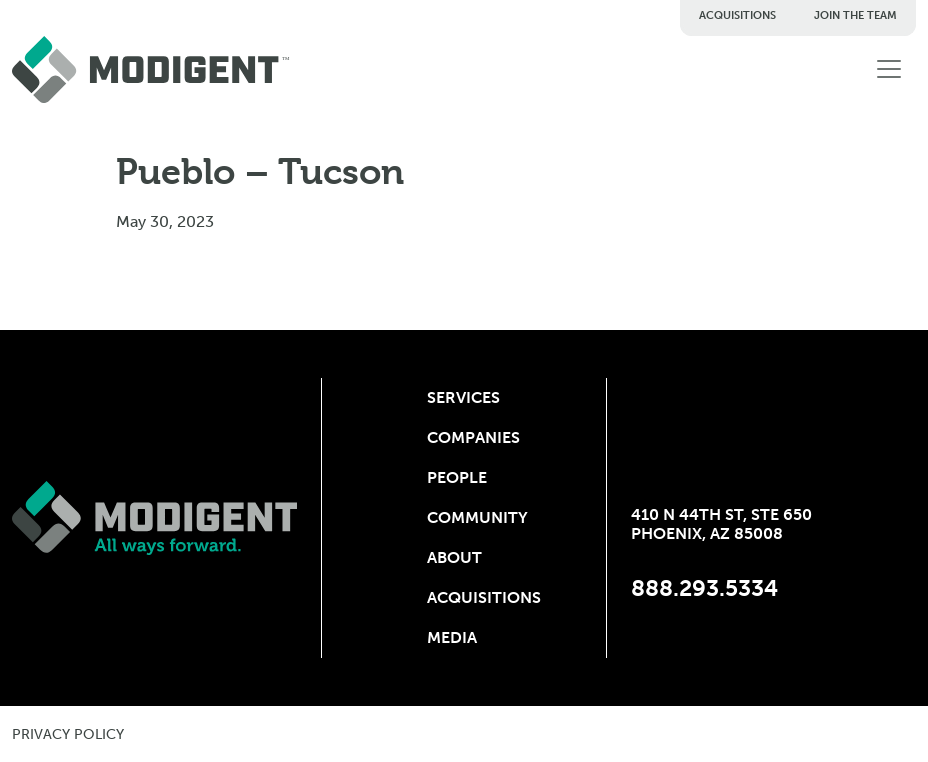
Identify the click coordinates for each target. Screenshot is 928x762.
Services (463, 397)
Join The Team (855, 15)
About (454, 557)
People (457, 477)
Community (464, 517)
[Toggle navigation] (889, 69)
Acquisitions (737, 15)
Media (452, 637)
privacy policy (68, 734)
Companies (464, 437)
